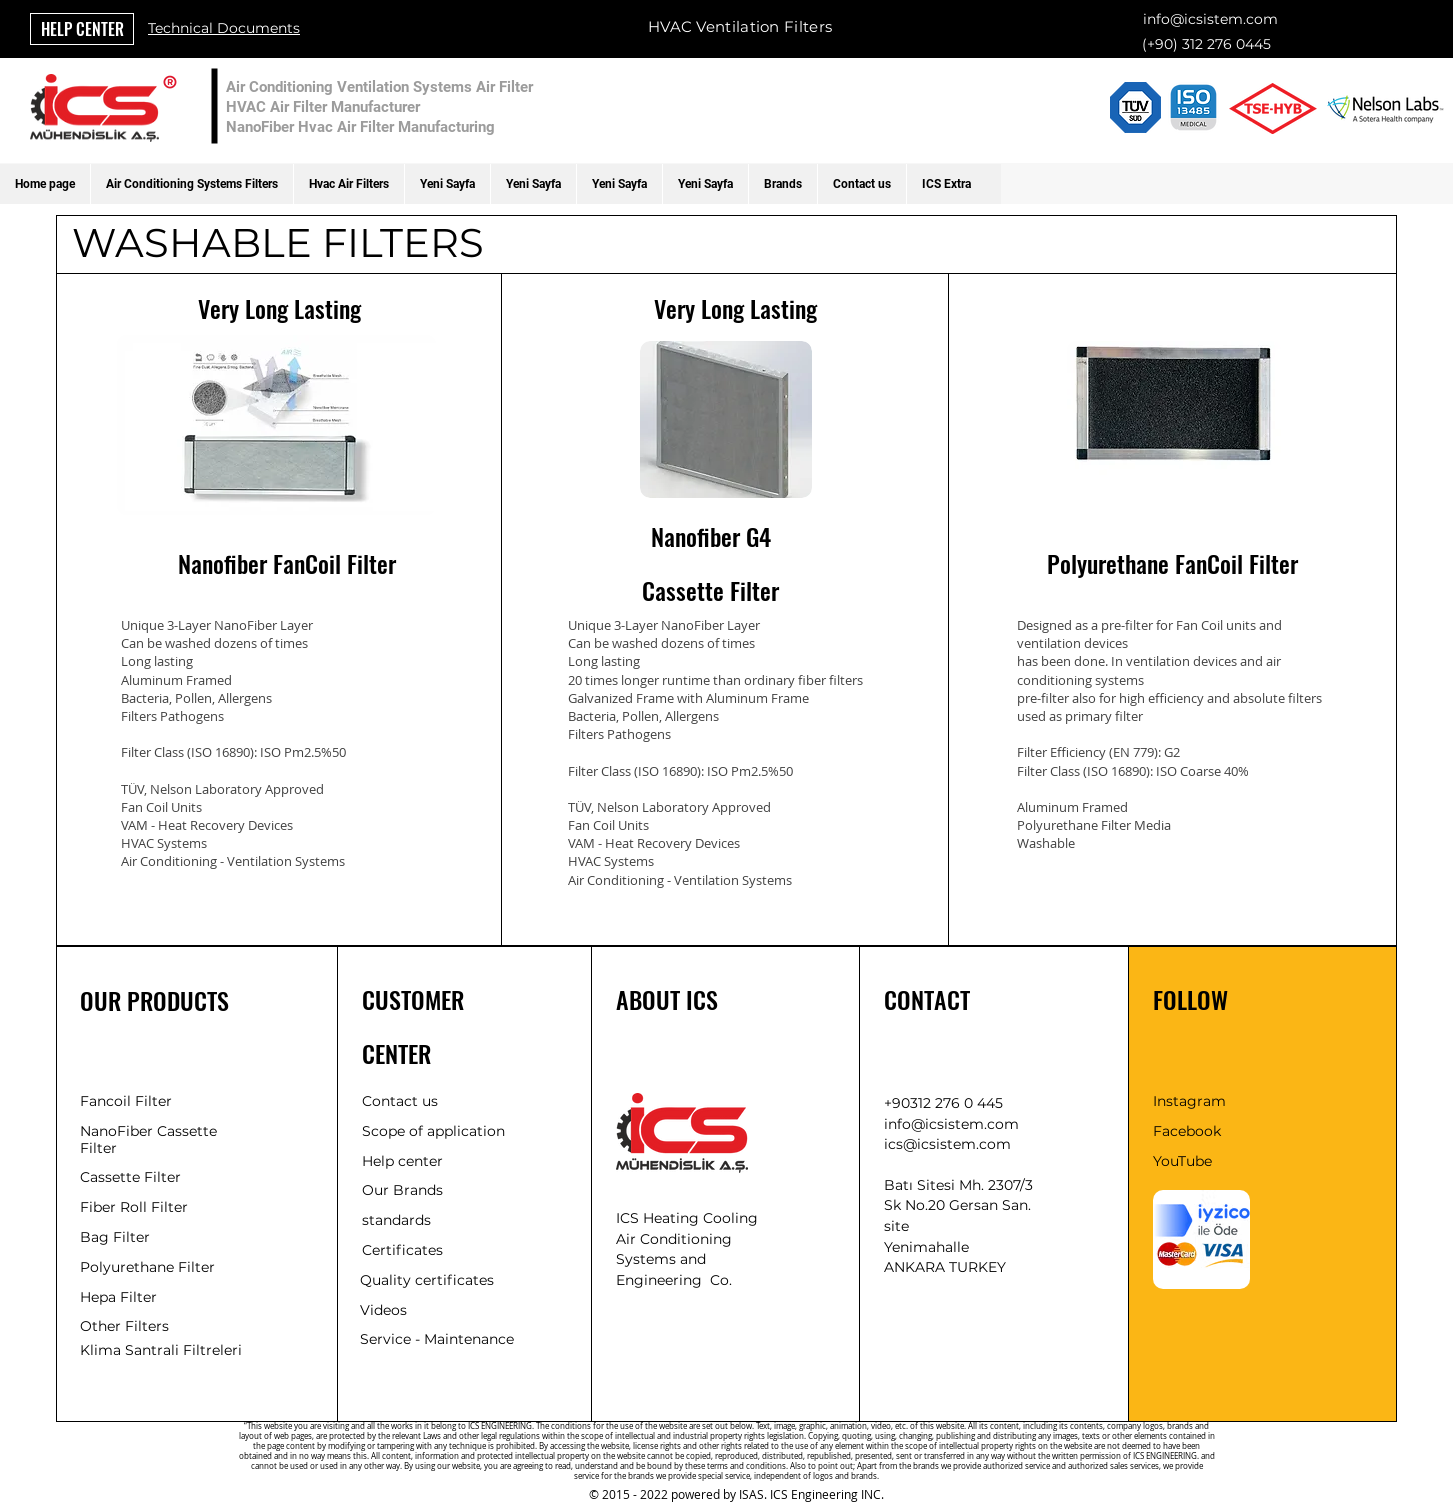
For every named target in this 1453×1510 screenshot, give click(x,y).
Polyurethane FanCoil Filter (1172, 563)
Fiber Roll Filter (134, 1207)
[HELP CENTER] (82, 29)
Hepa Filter (118, 1297)
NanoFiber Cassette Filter (148, 1139)
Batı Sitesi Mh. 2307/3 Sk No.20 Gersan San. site (958, 1205)
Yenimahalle (926, 1247)
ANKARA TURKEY (945, 1267)
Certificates (402, 1250)
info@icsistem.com (1210, 19)
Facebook (1187, 1131)
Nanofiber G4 (711, 536)
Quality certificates (427, 1280)
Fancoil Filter (126, 1101)
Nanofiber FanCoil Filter (287, 563)
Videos (383, 1310)
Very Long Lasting (279, 308)
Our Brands (402, 1190)
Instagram (1189, 1101)
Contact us (400, 1101)
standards (396, 1220)
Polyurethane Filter (147, 1267)
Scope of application (433, 1131)
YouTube (1182, 1161)
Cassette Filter (710, 590)
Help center (402, 1161)
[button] (191, 184)
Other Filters (124, 1326)
